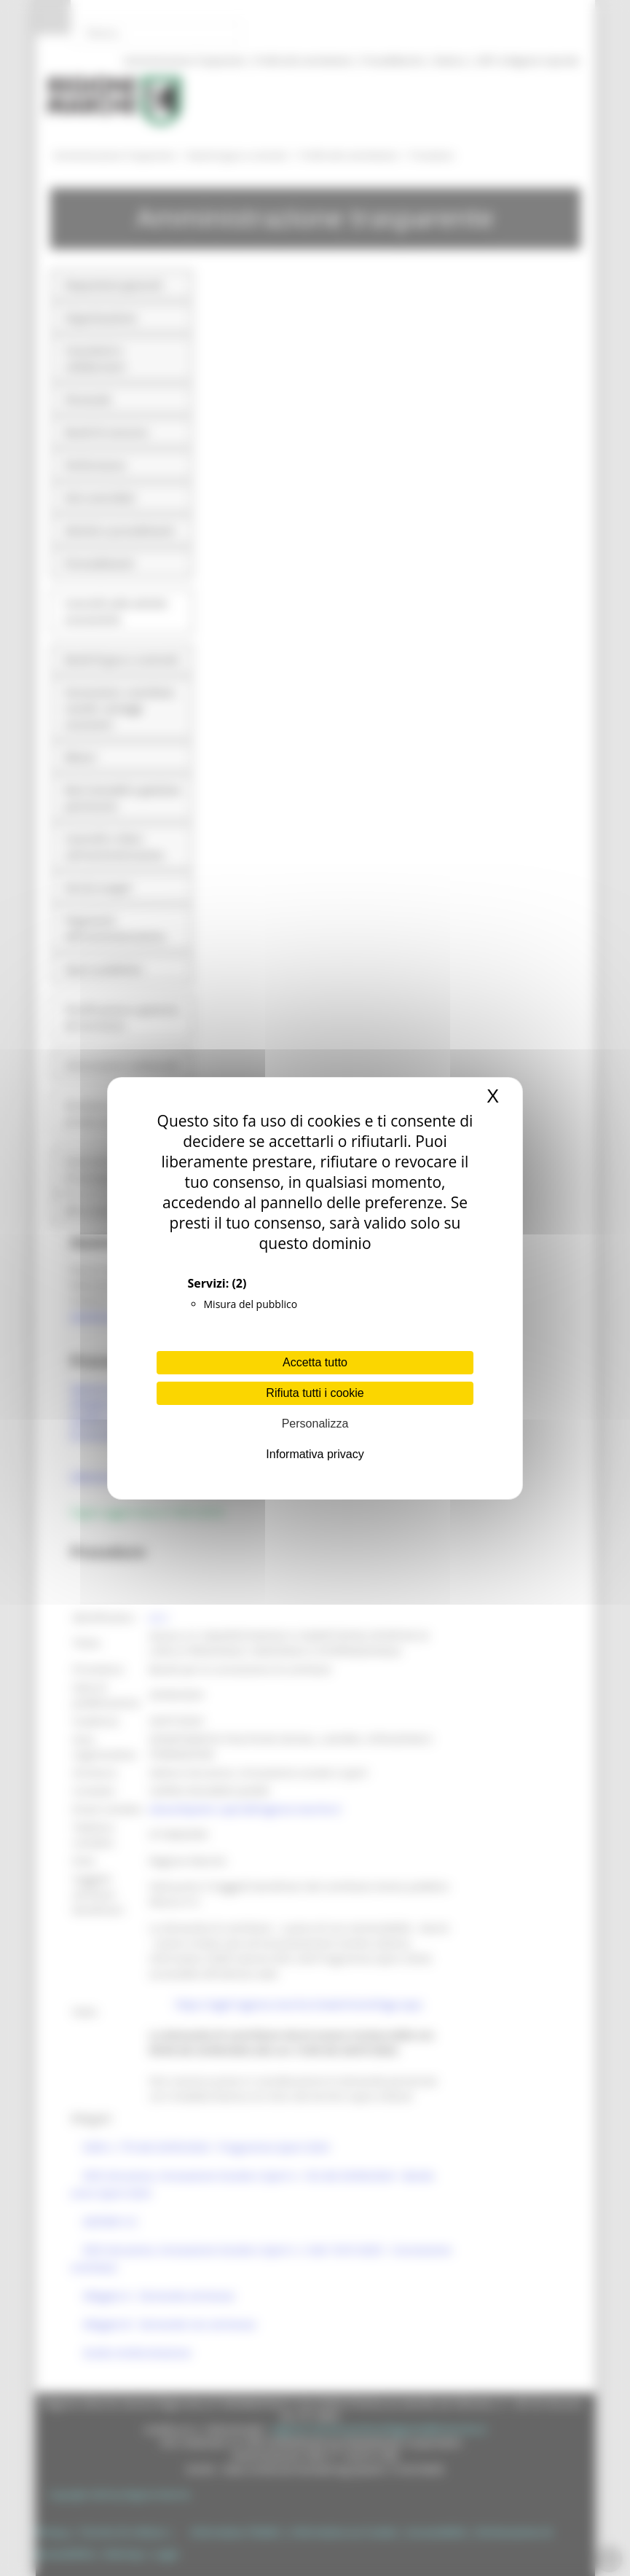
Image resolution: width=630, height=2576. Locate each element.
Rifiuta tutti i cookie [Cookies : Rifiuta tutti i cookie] (314, 1393)
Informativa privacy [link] (314, 1454)
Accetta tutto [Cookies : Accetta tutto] (315, 1362)
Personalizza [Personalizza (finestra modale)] (315, 1423)
